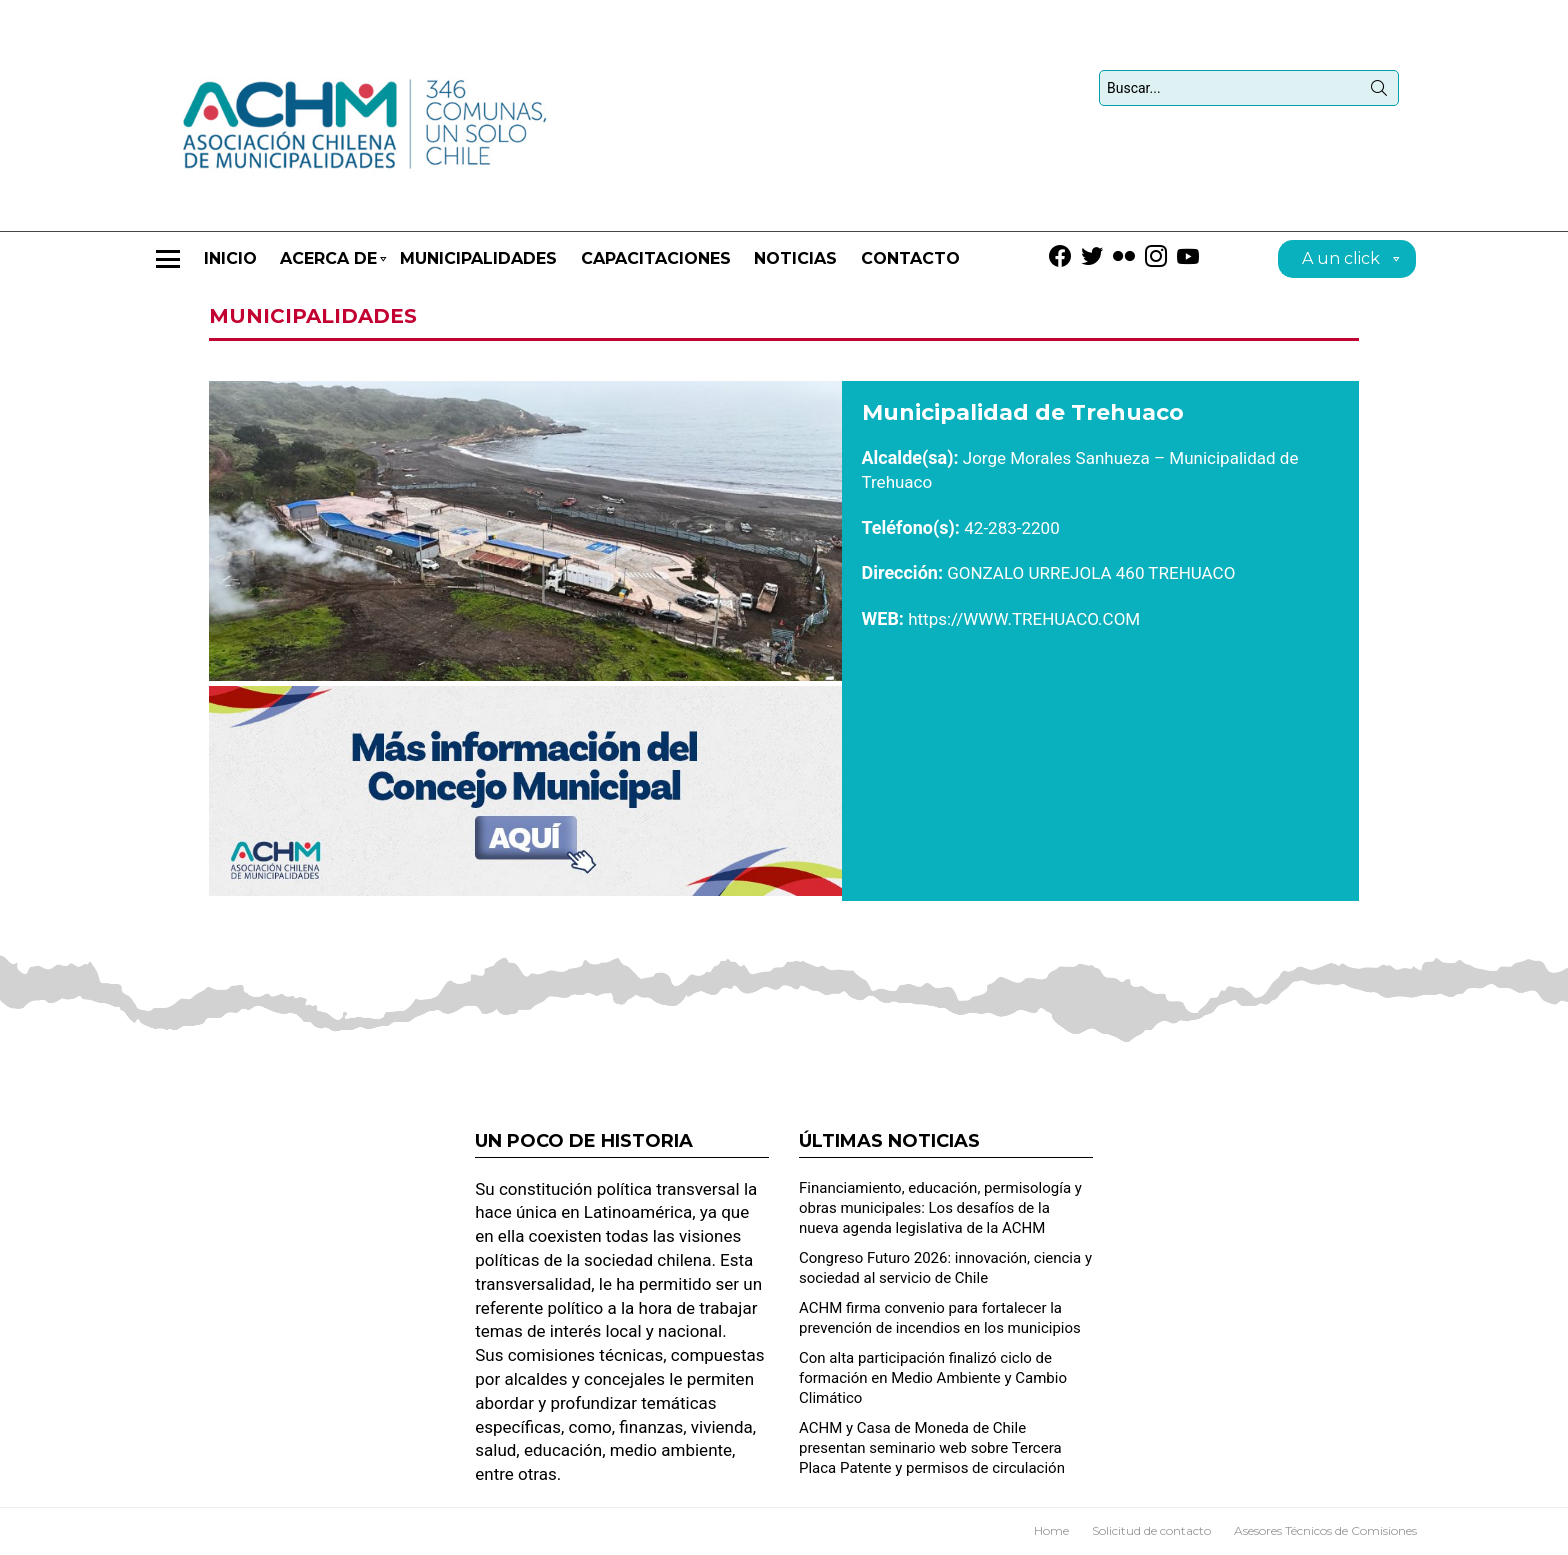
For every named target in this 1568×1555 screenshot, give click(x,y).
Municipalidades (478, 258)
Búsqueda (1379, 92)
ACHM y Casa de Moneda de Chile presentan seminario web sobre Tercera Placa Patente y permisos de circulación (932, 1448)
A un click (1341, 261)
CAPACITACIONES (656, 258)
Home (1051, 1530)
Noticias (795, 258)
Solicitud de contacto (1151, 1530)
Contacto (910, 258)
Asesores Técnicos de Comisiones (1325, 1530)
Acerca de (328, 267)
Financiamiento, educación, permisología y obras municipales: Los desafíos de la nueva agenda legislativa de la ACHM (940, 1208)
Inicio (230, 258)
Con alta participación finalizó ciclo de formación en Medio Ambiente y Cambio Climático (933, 1378)
